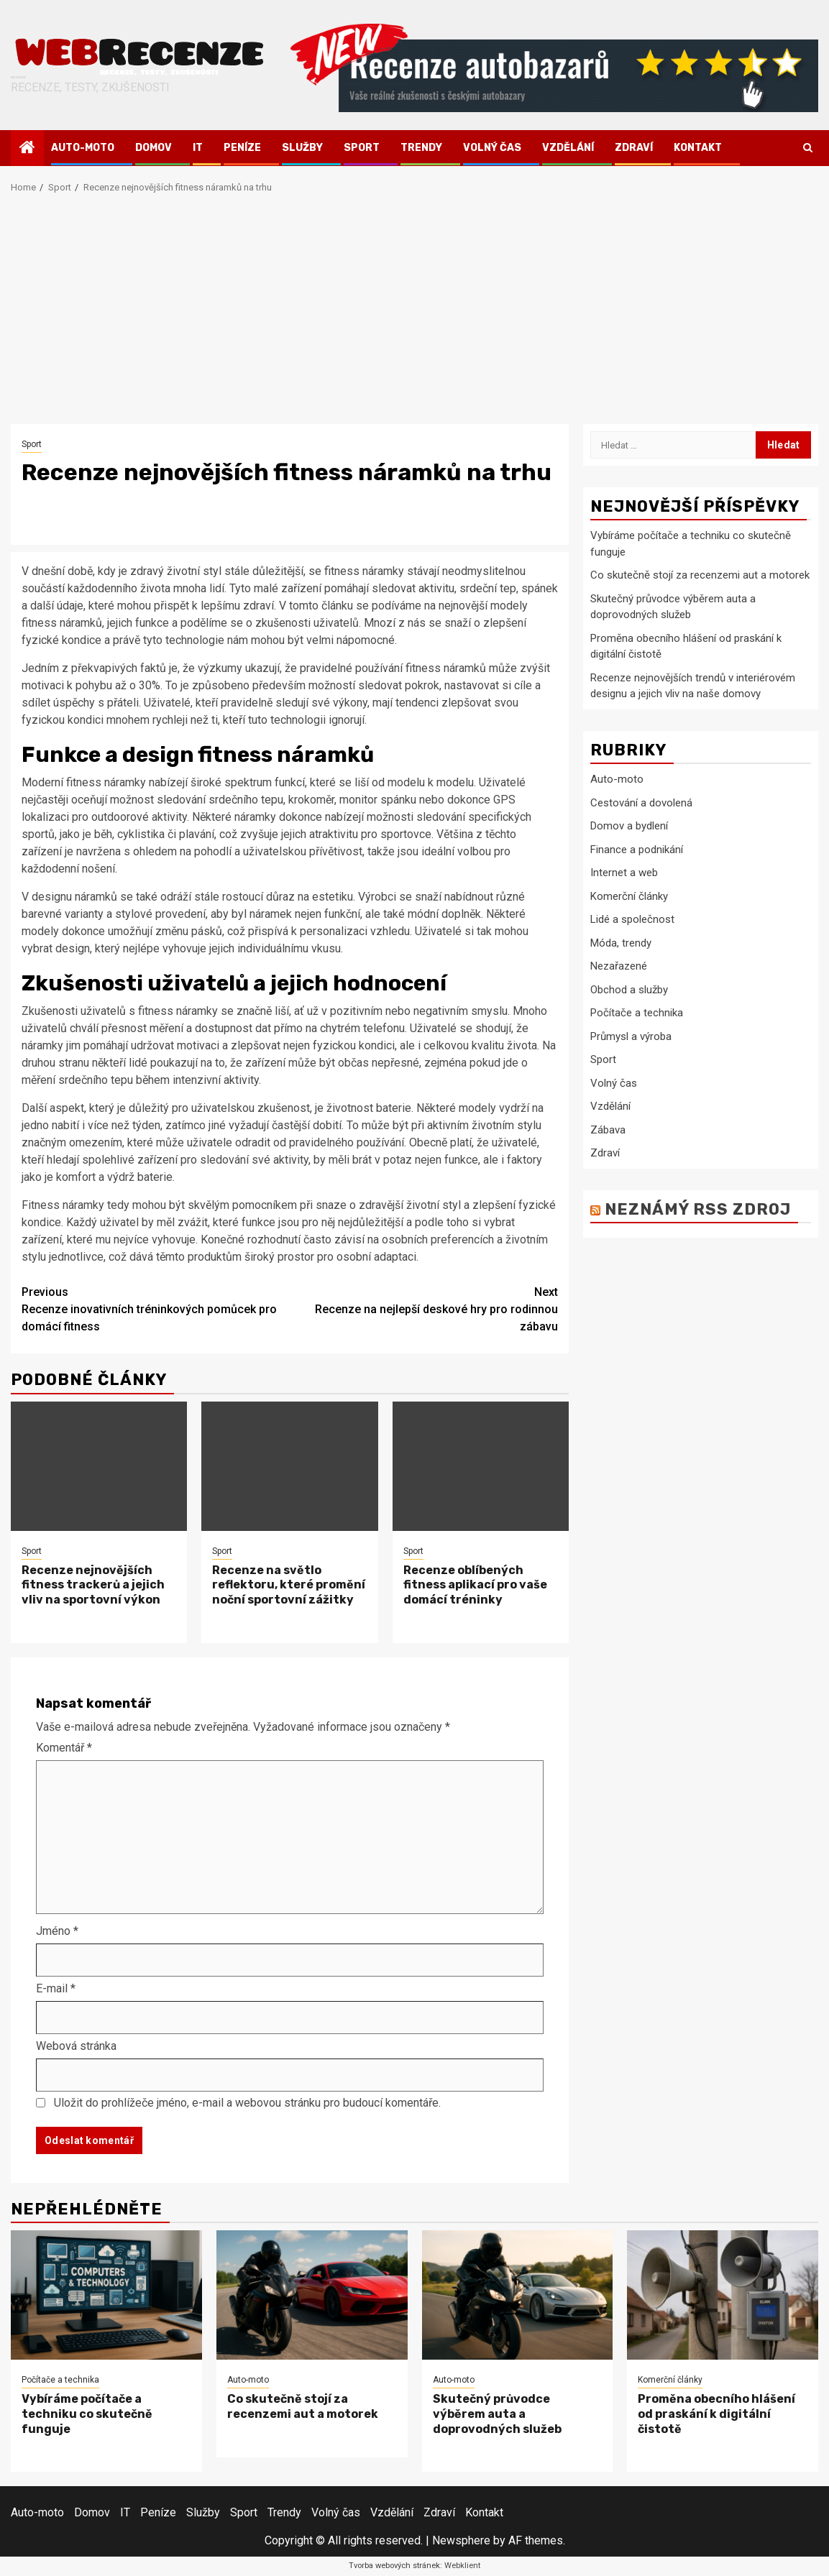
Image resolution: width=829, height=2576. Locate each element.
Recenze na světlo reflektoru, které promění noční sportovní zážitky (288, 1585)
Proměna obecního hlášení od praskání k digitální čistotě (716, 2414)
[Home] (27, 149)
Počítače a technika (636, 1012)
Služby (302, 148)
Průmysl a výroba (631, 1036)
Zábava (608, 1129)
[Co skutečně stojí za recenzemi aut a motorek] (312, 2295)
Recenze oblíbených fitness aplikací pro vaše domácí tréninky (475, 1585)
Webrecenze (18, 77)
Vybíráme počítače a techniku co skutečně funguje (87, 2414)
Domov (153, 148)
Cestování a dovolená (641, 802)
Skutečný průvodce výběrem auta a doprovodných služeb (497, 2414)
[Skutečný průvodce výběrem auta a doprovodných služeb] (517, 2295)
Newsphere (461, 2540)
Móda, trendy (620, 943)
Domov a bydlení (629, 825)
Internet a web (624, 872)
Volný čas (492, 148)
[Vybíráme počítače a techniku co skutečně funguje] (106, 2295)
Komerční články (629, 896)
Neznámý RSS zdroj (698, 1209)
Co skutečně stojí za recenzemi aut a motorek (700, 575)
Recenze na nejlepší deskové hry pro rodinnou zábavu (424, 1308)
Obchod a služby (629, 989)
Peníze (242, 148)
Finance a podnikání (636, 849)
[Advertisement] (414, 316)
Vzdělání (568, 148)
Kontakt (698, 148)
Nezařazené (618, 966)
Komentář (64, 1747)
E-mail (55, 1988)
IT (198, 148)
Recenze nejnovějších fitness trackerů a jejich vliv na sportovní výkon (93, 1585)
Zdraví (634, 148)
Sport (362, 148)
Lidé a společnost (632, 919)
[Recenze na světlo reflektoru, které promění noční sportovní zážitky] (289, 1466)
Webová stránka (76, 2046)
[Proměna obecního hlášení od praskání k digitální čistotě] (722, 2295)
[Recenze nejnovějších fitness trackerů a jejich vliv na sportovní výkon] (99, 1466)
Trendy (421, 148)
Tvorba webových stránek (394, 2565)
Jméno (57, 1931)
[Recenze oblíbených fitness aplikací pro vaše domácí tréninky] (481, 1466)
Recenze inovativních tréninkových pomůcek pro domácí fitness (156, 1308)
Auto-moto (82, 148)
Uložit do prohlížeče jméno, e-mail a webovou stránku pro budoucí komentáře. (247, 2103)
